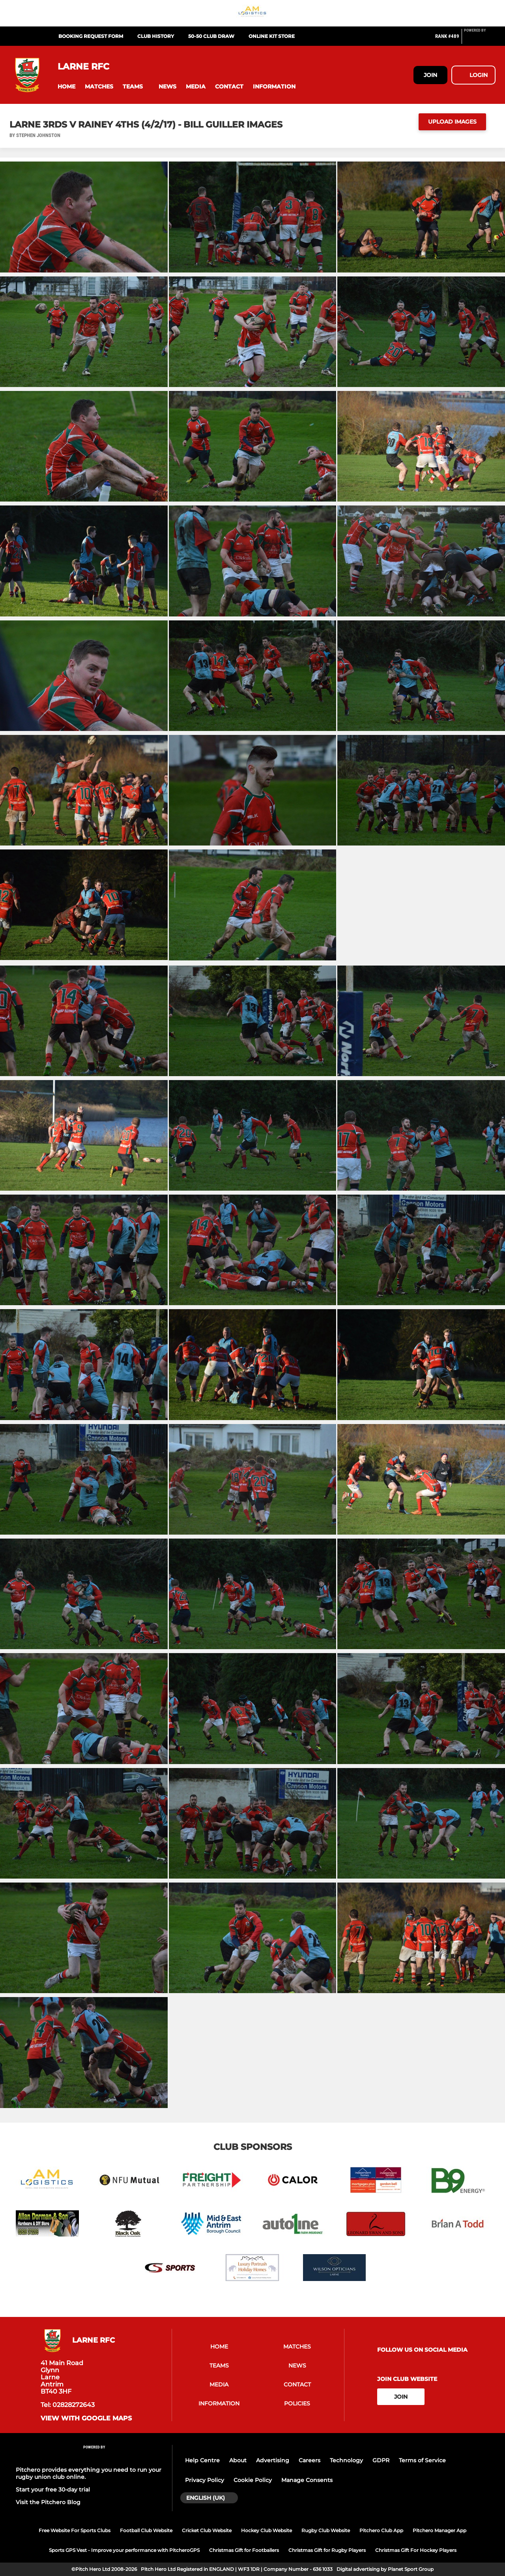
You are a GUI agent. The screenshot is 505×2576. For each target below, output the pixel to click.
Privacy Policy (204, 2480)
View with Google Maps (86, 2418)
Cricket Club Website (207, 2530)
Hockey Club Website (266, 2530)
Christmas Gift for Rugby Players (327, 2550)
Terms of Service (422, 2460)
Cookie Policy (253, 2480)
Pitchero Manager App (439, 2530)
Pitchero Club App (381, 2530)
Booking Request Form (90, 36)
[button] (66, 86)
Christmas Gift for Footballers (244, 2550)
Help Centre (202, 2460)
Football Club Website (146, 2530)
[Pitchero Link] (480, 39)
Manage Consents (307, 2480)
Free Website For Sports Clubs (74, 2530)
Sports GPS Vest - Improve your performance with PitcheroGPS (124, 2550)
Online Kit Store (272, 36)
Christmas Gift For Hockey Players (415, 2550)
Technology (346, 2460)
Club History (155, 36)
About (238, 2460)
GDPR (380, 2460)
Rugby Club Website (325, 2530)
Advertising (272, 2460)
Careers (309, 2460)
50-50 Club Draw (211, 36)
